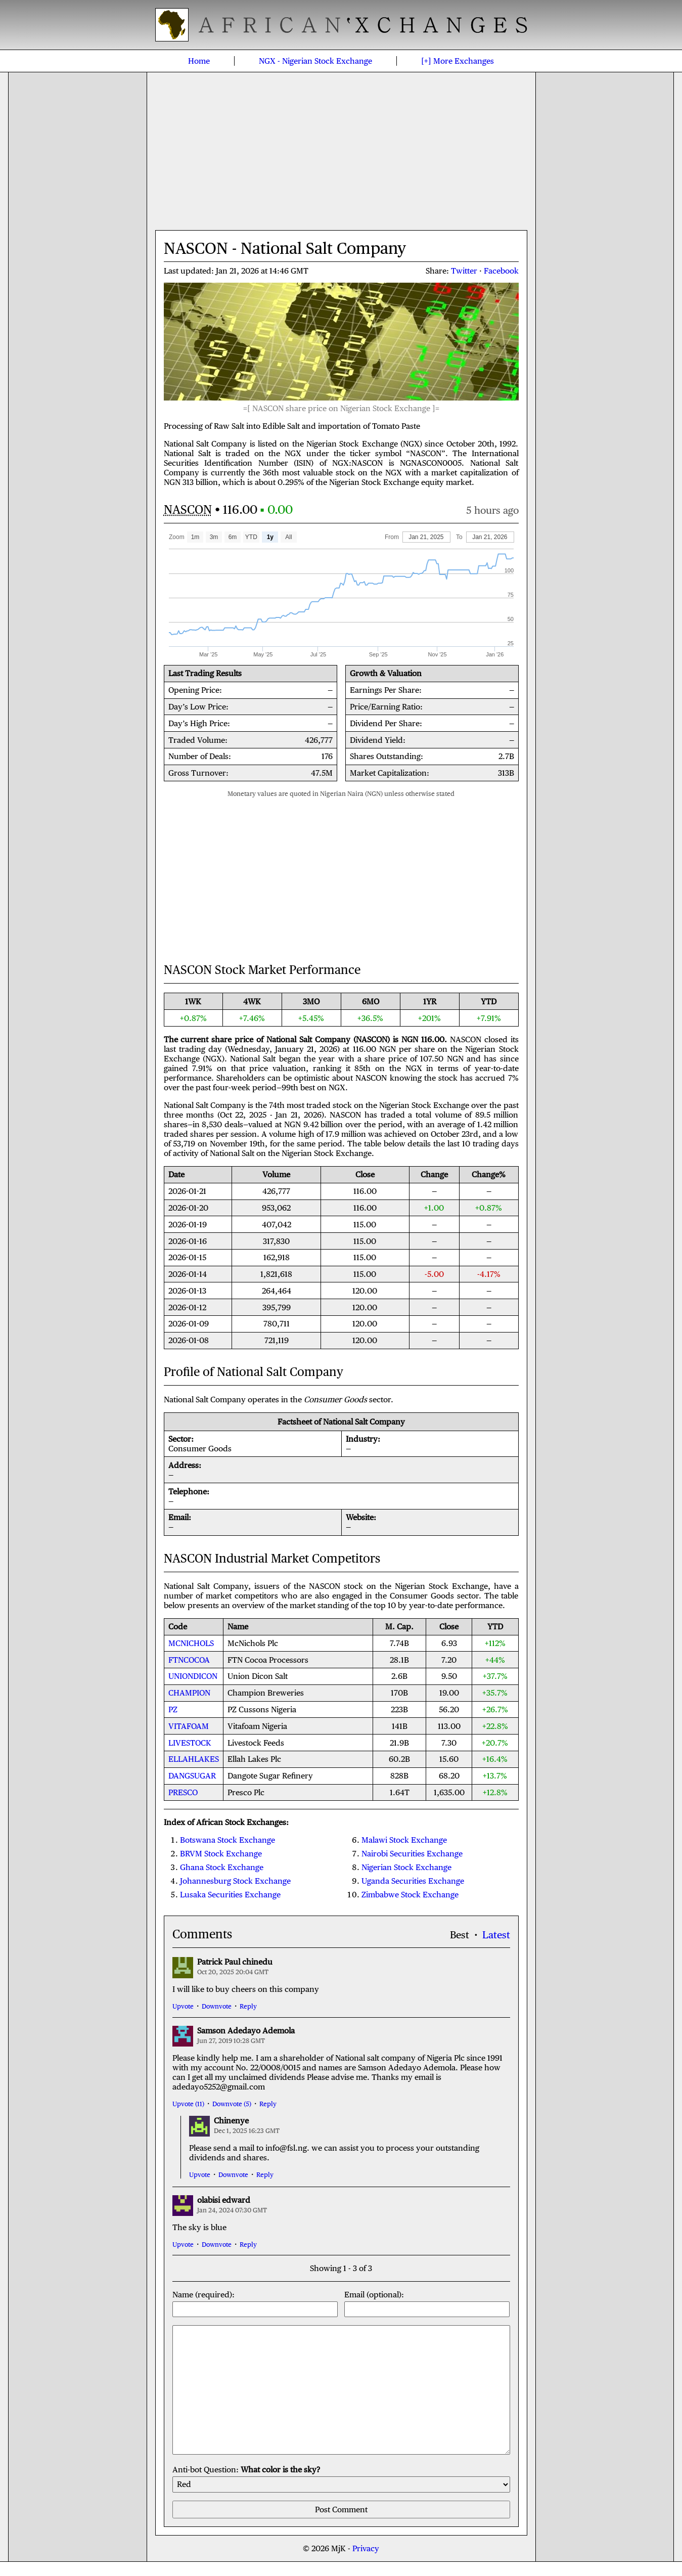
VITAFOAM (188, 1726)
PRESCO (183, 1792)
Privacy (365, 2548)
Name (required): (255, 2303)
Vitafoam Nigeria (257, 1726)
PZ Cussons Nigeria (262, 1709)
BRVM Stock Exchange (221, 1853)
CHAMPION (189, 1693)
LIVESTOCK (189, 1743)
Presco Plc (246, 1792)
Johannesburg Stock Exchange (235, 1881)
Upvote (183, 2006)
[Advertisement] (341, 151)
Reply (248, 2006)
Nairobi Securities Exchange (412, 1853)
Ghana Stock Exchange (221, 1867)
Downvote (217, 2006)
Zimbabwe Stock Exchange (410, 1894)
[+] (457, 61)
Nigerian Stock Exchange (315, 61)
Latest (496, 1935)
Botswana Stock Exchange (227, 1840)
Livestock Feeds (256, 1743)
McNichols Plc (253, 1643)
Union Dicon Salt (258, 1676)
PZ (172, 1709)
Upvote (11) (188, 2104)
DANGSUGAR (192, 1776)
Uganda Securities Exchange (412, 1881)
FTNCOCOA (189, 1660)
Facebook (501, 271)
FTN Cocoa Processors (268, 1660)
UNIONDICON (192, 1676)
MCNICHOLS (191, 1643)
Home (199, 61)
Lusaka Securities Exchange (230, 1894)
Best (459, 1935)
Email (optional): (427, 2303)
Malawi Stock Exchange (404, 1840)
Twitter (464, 271)
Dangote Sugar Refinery (270, 1776)
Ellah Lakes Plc (254, 1759)
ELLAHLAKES (193, 1759)
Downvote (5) (231, 2104)
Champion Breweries (266, 1693)
